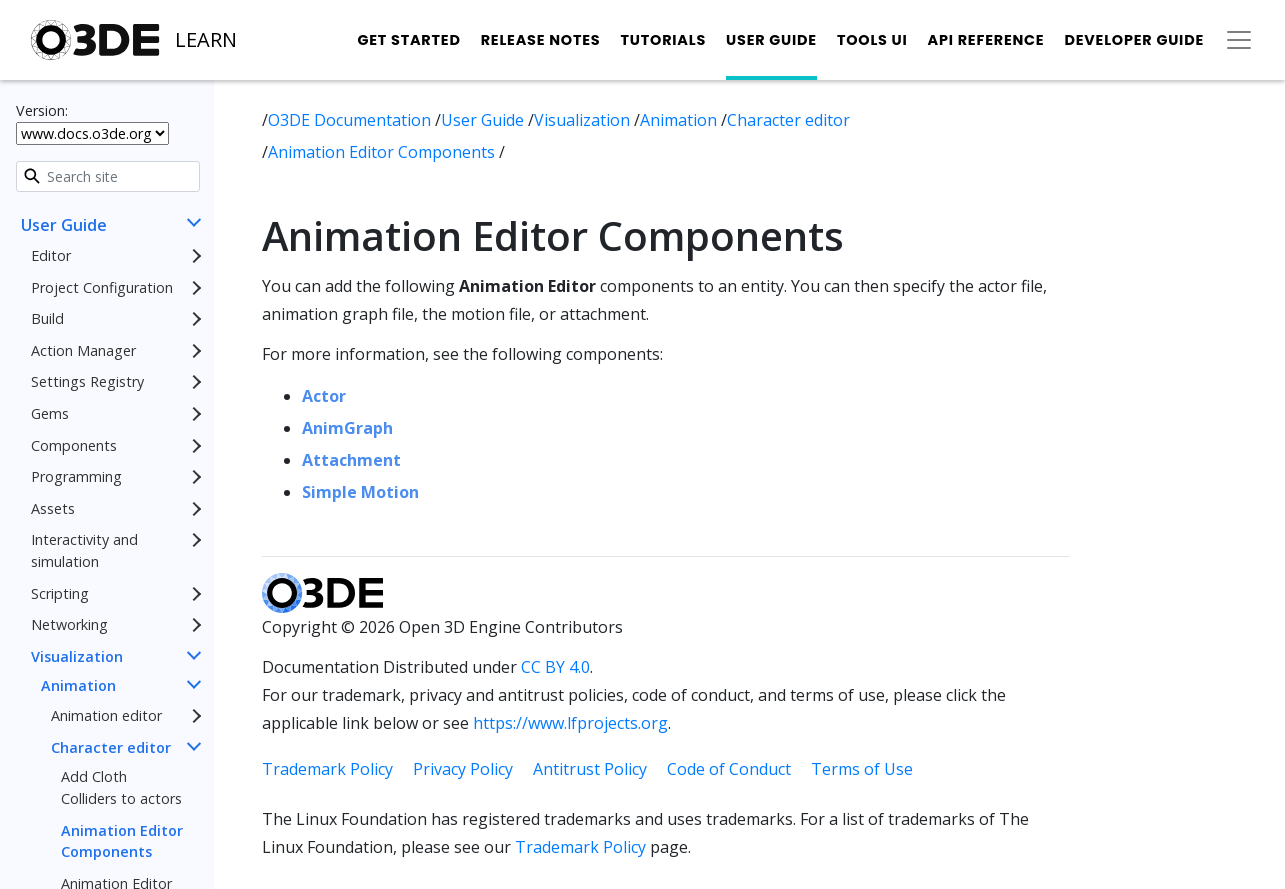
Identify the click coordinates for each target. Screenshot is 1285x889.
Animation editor (106, 715)
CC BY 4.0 (555, 667)
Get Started (408, 40)
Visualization (77, 656)
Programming (76, 476)
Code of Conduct (729, 769)
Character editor (111, 747)
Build (47, 318)
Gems (50, 413)
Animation (78, 685)
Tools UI (872, 40)
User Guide (771, 40)
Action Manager (83, 350)
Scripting (60, 593)
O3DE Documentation (351, 120)
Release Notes (541, 40)
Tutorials (663, 40)
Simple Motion (360, 492)
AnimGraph (347, 428)
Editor (51, 255)
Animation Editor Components (122, 841)
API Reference (986, 40)
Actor (324, 396)
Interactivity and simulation (84, 550)
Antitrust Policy (590, 769)
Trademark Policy (327, 769)
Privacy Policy (463, 769)
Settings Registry (87, 381)
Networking (69, 624)
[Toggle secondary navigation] (1239, 40)
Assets (53, 508)
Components (74, 445)
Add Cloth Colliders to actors (121, 787)
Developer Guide (1134, 40)
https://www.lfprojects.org (570, 723)
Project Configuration (102, 287)
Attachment (351, 460)
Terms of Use (862, 769)
